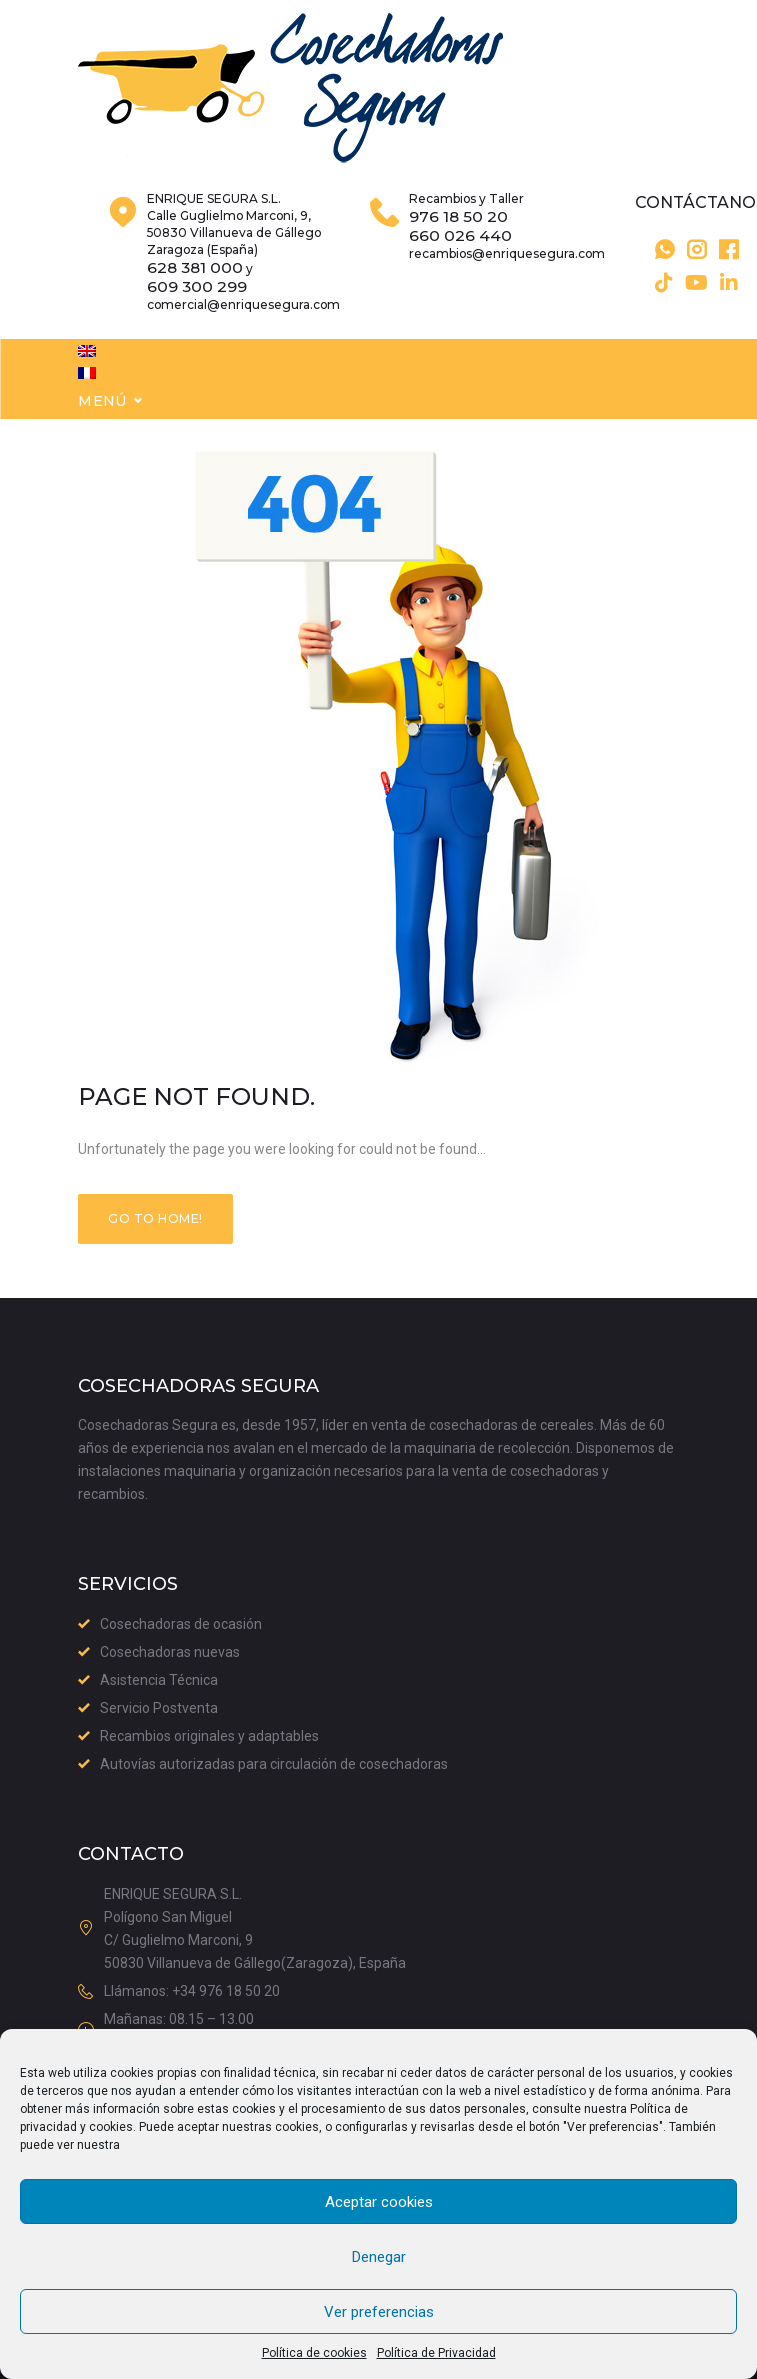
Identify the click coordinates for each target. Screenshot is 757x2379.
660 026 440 (460, 266)
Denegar (379, 2257)
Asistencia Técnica (159, 1681)
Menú (102, 434)
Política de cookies (314, 2353)
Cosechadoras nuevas (170, 1653)
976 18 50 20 (458, 247)
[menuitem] (87, 381)
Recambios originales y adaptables (209, 1737)
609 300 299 (197, 317)
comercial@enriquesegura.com (243, 334)
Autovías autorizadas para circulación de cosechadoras (274, 1765)
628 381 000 (195, 298)
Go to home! (155, 1252)
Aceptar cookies (379, 2202)
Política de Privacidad (436, 2353)
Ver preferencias (379, 2312)
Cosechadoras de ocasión (181, 1625)
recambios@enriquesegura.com (507, 283)
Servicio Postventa (159, 1709)
